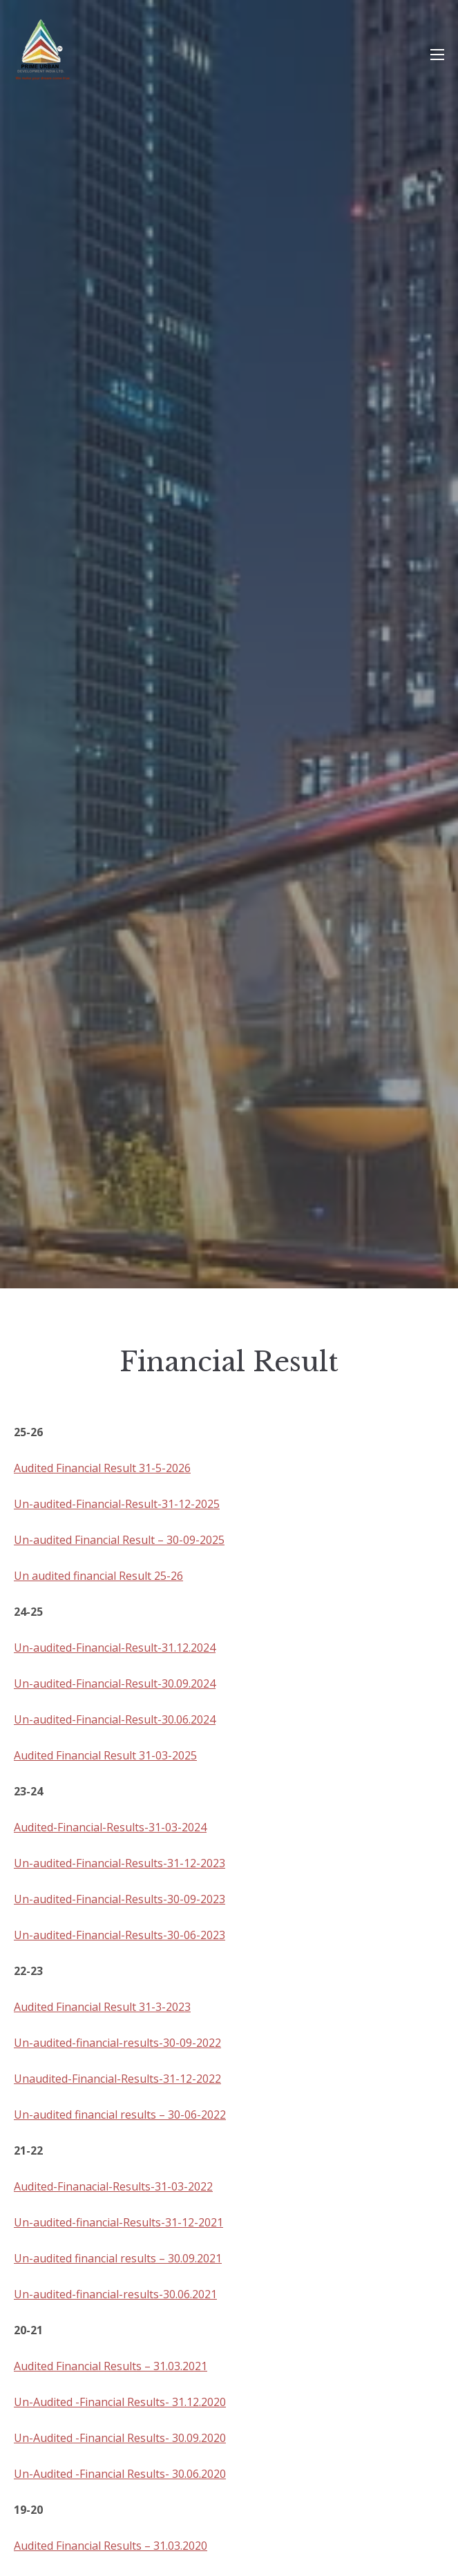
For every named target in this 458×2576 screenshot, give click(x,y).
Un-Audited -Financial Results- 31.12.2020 (120, 2402)
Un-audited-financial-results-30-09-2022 (117, 2042)
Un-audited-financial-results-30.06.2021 (115, 2294)
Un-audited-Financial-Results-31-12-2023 (119, 1863)
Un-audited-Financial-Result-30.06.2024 (115, 1719)
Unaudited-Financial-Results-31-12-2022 (117, 2078)
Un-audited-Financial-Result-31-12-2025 (117, 1503)
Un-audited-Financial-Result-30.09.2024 (115, 1683)
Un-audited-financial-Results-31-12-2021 (118, 2222)
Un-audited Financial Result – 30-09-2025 (119, 1539)
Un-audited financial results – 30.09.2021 (118, 2258)
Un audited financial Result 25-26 (98, 1575)
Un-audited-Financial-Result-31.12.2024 (115, 1647)
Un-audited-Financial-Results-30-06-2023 (119, 1935)
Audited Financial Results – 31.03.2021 (110, 2366)
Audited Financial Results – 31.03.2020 (110, 2545)
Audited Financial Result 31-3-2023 (102, 2006)
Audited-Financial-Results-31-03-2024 (110, 1827)
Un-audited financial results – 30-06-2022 (120, 2114)
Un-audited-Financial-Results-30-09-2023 (119, 1899)
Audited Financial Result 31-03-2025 (105, 1755)
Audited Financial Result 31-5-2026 (102, 1468)
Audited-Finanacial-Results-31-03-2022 (113, 2186)
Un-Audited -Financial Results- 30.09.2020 (120, 2437)
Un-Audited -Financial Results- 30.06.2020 (120, 2473)
